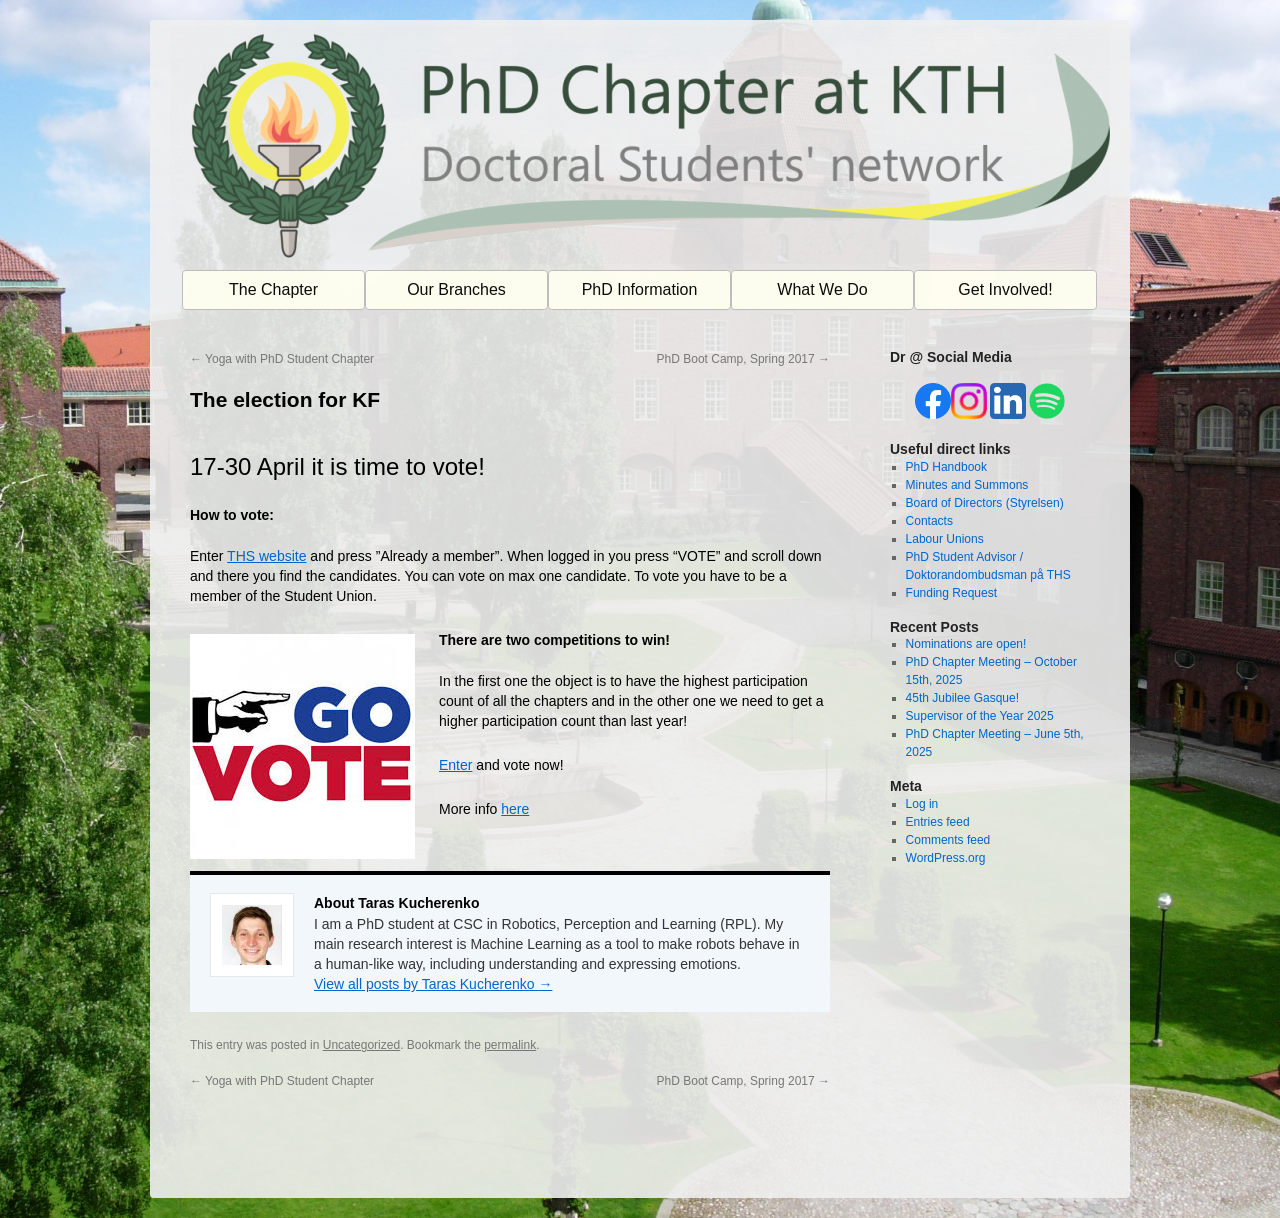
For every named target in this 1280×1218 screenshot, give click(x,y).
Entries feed (938, 822)
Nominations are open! (966, 644)
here (515, 809)
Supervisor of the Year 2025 (980, 716)
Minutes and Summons (967, 485)
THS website (266, 556)
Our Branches (456, 289)
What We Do (822, 289)
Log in (922, 804)
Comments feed (948, 840)
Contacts (929, 521)
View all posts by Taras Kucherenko (433, 984)
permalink (510, 1045)
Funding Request (951, 593)
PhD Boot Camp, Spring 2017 (743, 359)
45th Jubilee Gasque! (962, 698)
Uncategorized (361, 1045)
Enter (455, 765)
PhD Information (640, 289)
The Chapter (273, 289)
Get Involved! (1005, 289)
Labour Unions (945, 539)
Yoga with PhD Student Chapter (282, 359)
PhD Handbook (946, 467)
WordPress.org (946, 858)
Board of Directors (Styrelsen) (985, 503)
